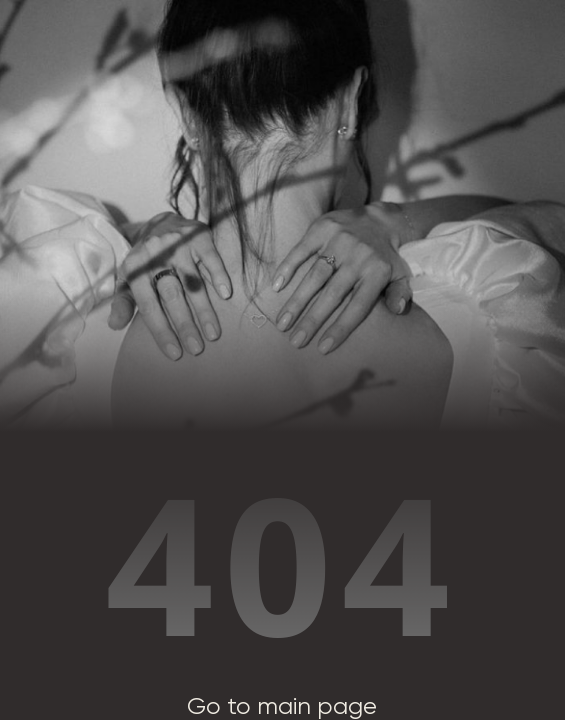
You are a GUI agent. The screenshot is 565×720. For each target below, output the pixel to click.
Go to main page (282, 706)
